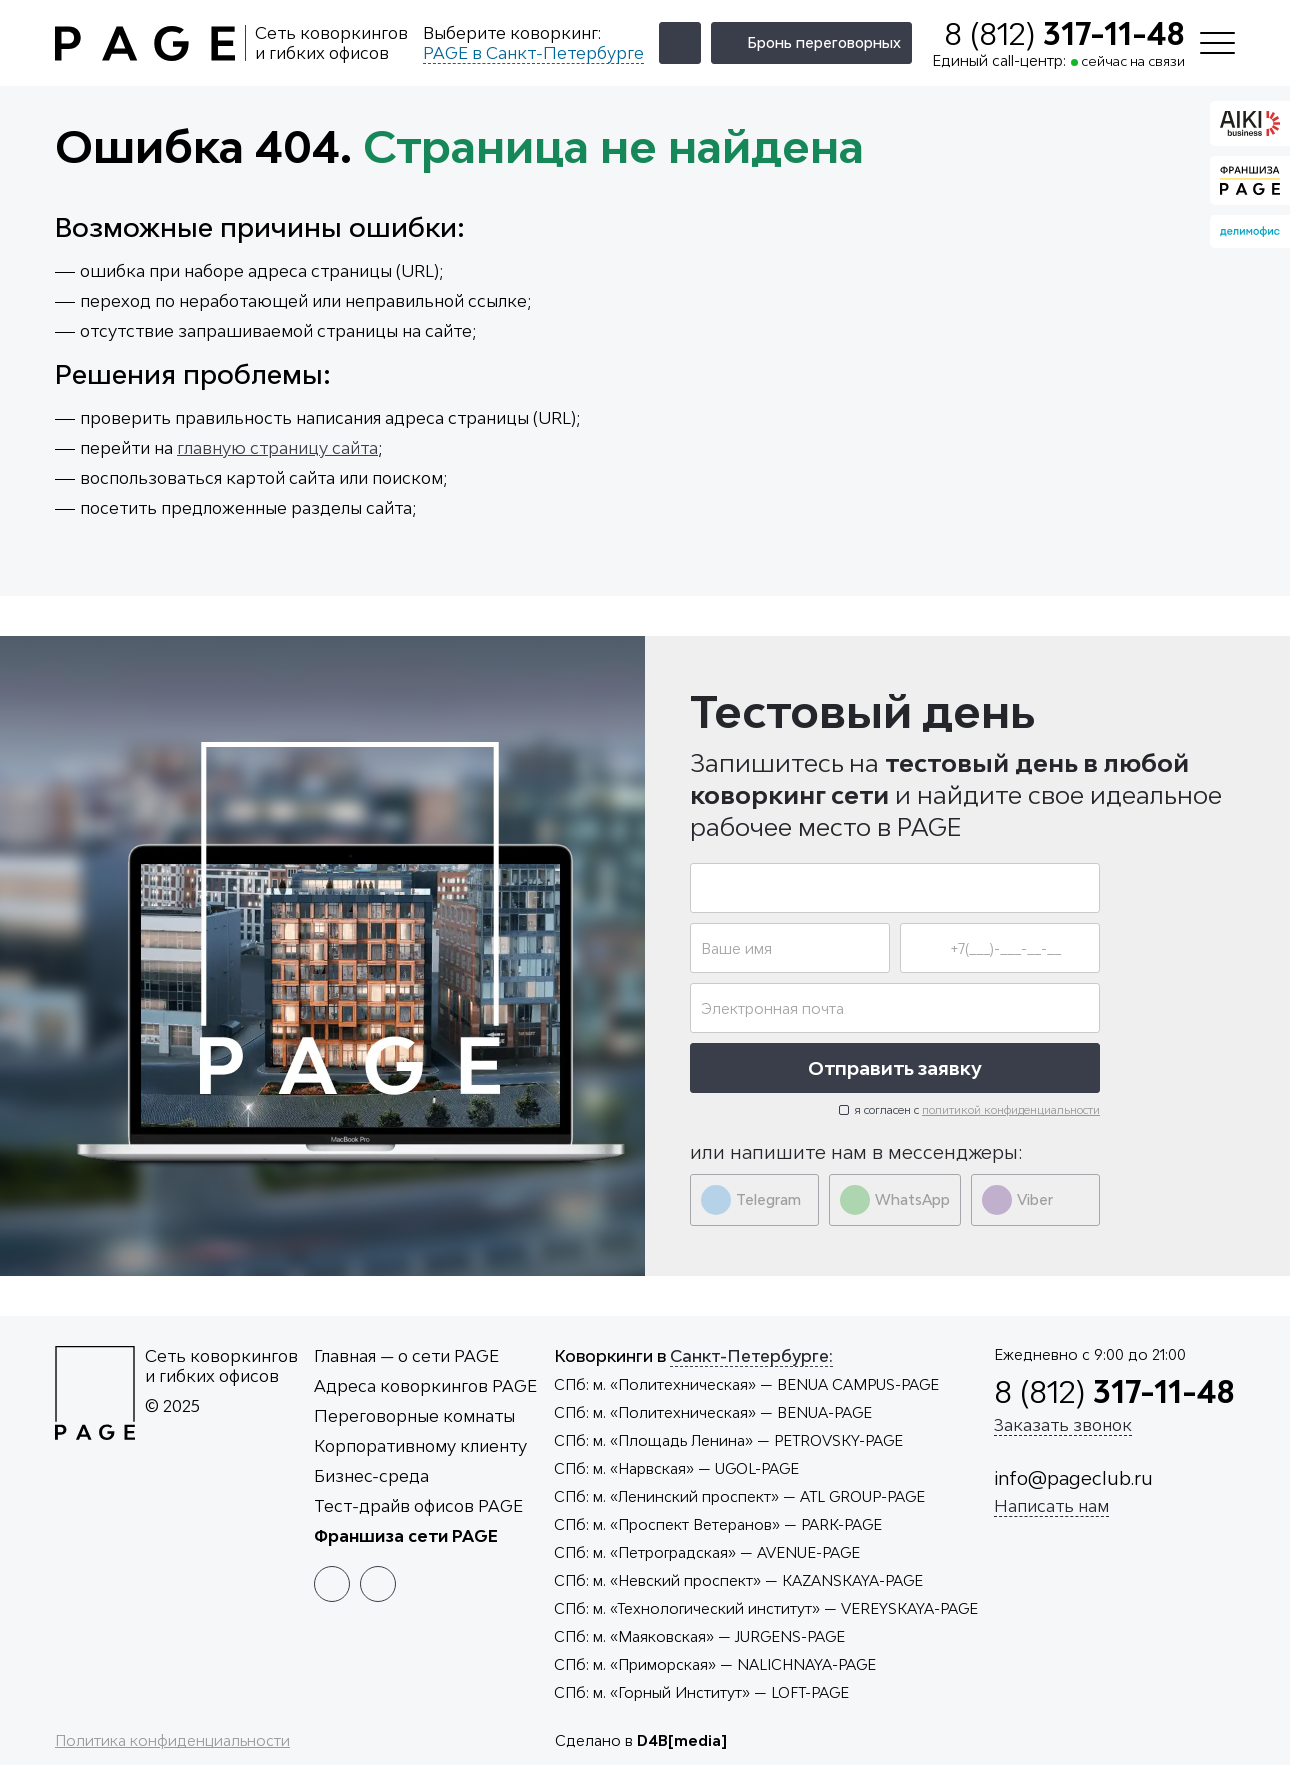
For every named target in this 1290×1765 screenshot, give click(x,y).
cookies (943, 1723)
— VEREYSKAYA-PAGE (766, 1608)
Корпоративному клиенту (420, 1446)
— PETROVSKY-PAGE (728, 1440)
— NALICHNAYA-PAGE (715, 1664)
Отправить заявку (895, 1068)
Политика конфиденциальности (172, 1740)
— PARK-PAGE (718, 1524)
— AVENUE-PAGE (707, 1552)
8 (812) (1064, 34)
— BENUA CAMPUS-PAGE (746, 1384)
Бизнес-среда (371, 1476)
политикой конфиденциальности (1011, 1109)
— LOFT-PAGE (701, 1692)
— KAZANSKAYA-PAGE (738, 1580)
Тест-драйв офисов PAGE (418, 1506)
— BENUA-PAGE (713, 1412)
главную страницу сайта (277, 448)
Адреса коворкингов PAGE (425, 1386)
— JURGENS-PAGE (699, 1636)
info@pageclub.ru (1073, 1478)
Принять (1199, 1706)
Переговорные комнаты (414, 1416)
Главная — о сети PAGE (406, 1356)
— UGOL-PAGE (676, 1468)
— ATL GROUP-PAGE (739, 1496)
